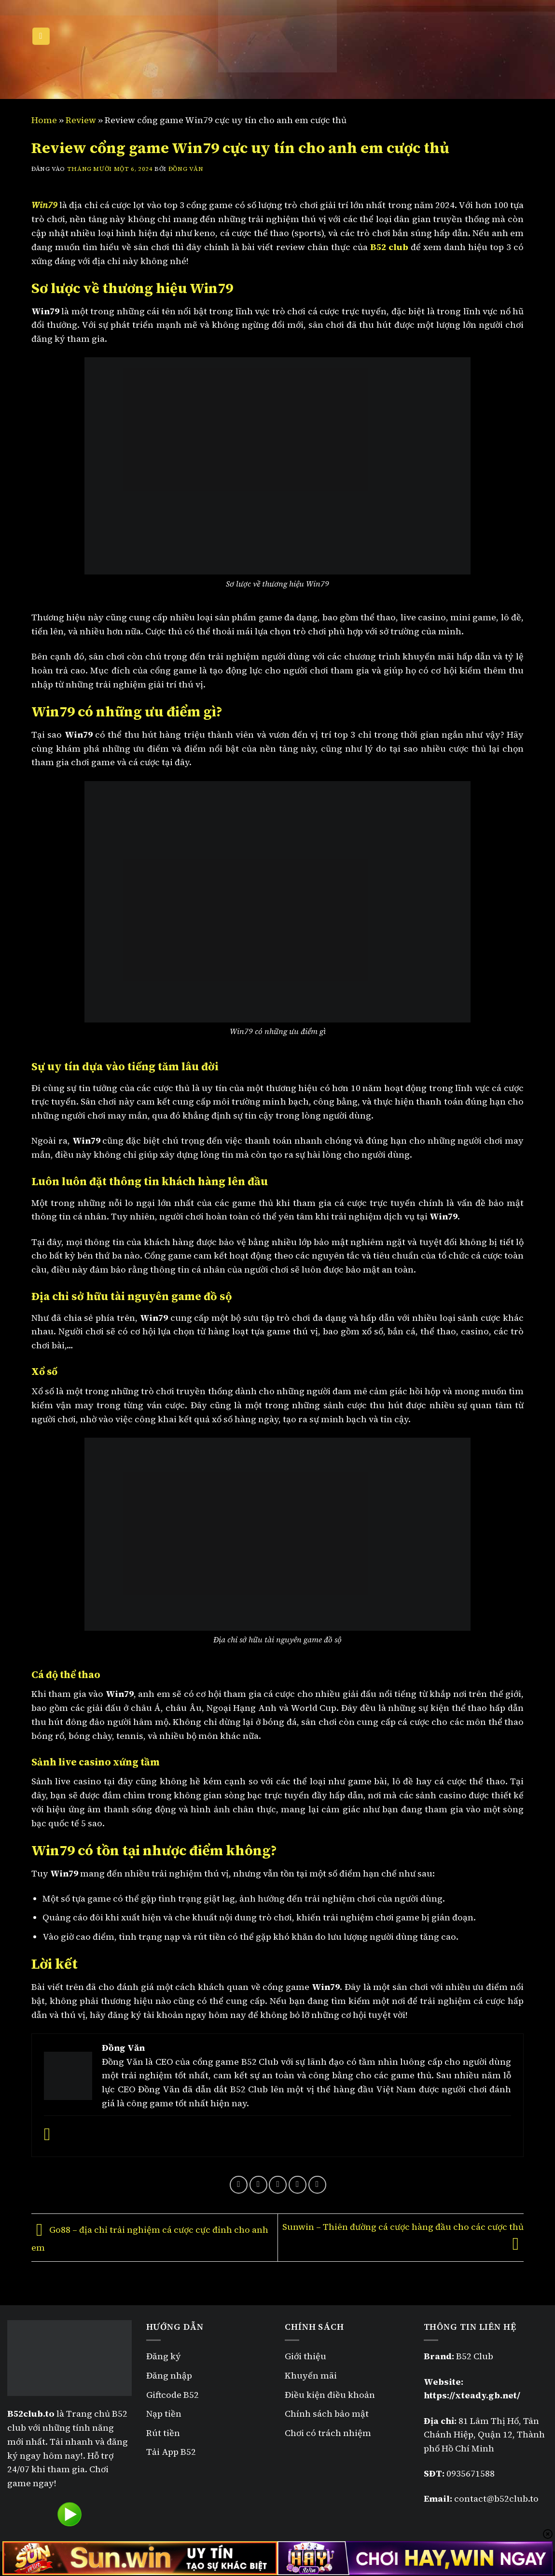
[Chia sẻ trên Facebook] (239, 2185)
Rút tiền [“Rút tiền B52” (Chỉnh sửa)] (163, 2433)
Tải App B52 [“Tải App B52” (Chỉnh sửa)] (171, 2452)
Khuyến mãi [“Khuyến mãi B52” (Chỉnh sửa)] (311, 2375)
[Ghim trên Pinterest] (297, 2185)
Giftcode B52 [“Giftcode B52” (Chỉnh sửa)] (172, 2395)
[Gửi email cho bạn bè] (278, 2185)
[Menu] (41, 36)
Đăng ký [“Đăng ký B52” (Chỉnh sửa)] (163, 2356)
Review (81, 120)
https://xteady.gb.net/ (472, 2395)
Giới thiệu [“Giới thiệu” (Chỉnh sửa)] (305, 2356)
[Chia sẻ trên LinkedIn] (317, 2185)
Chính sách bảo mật (328, 2414)
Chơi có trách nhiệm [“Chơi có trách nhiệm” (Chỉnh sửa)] (328, 2433)
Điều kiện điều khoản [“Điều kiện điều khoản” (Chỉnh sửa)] (330, 2395)
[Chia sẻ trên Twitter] (258, 2185)
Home (44, 120)
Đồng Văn (186, 169)
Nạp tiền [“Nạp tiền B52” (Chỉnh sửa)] (163, 2414)
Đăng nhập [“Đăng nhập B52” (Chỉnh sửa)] (169, 2375)
